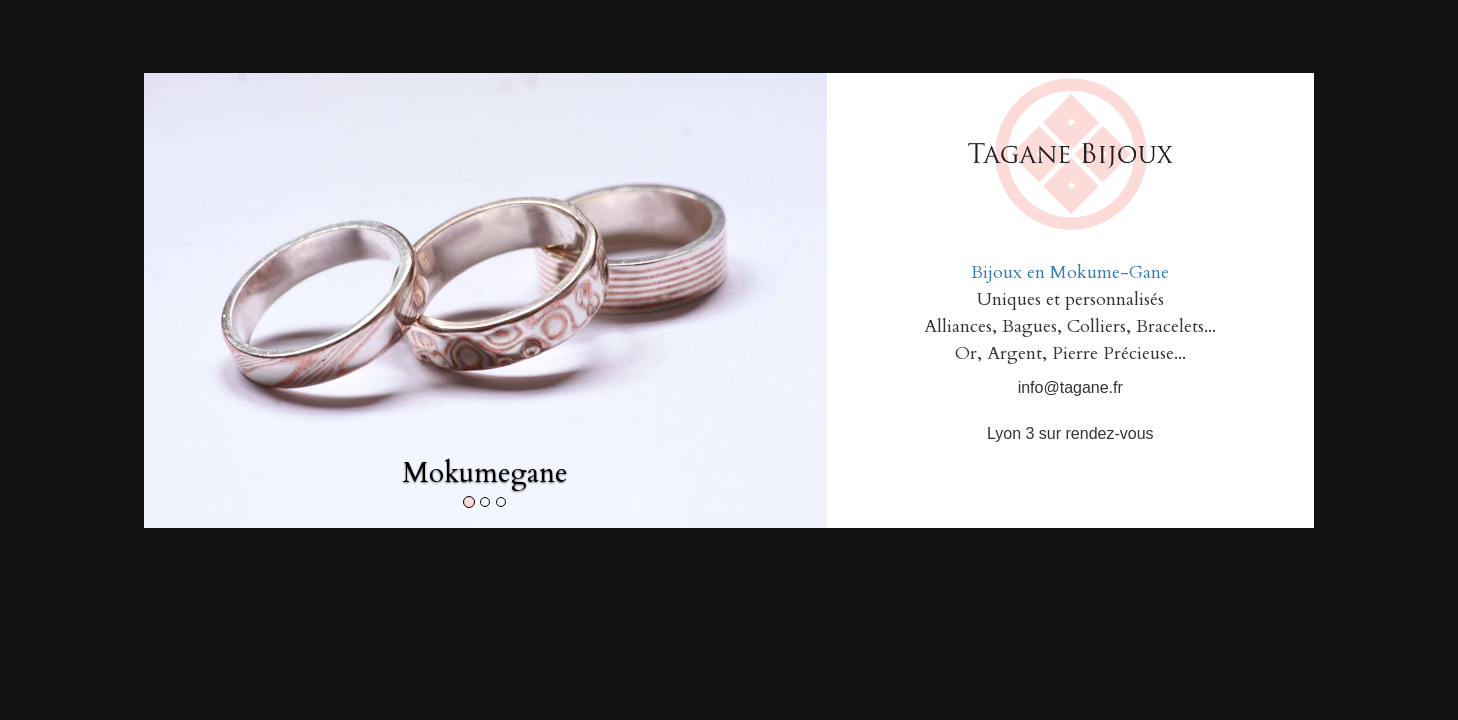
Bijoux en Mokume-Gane (1070, 272)
